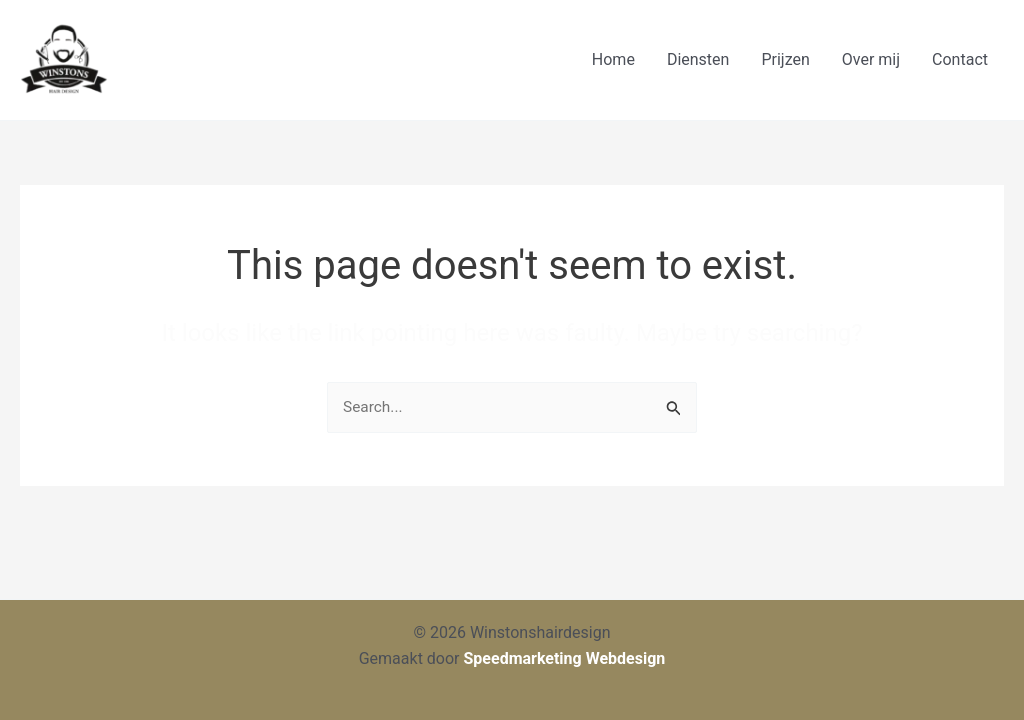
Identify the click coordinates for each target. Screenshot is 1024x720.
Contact (960, 59)
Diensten (698, 59)
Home (613, 59)
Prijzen (785, 59)
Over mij (871, 59)
